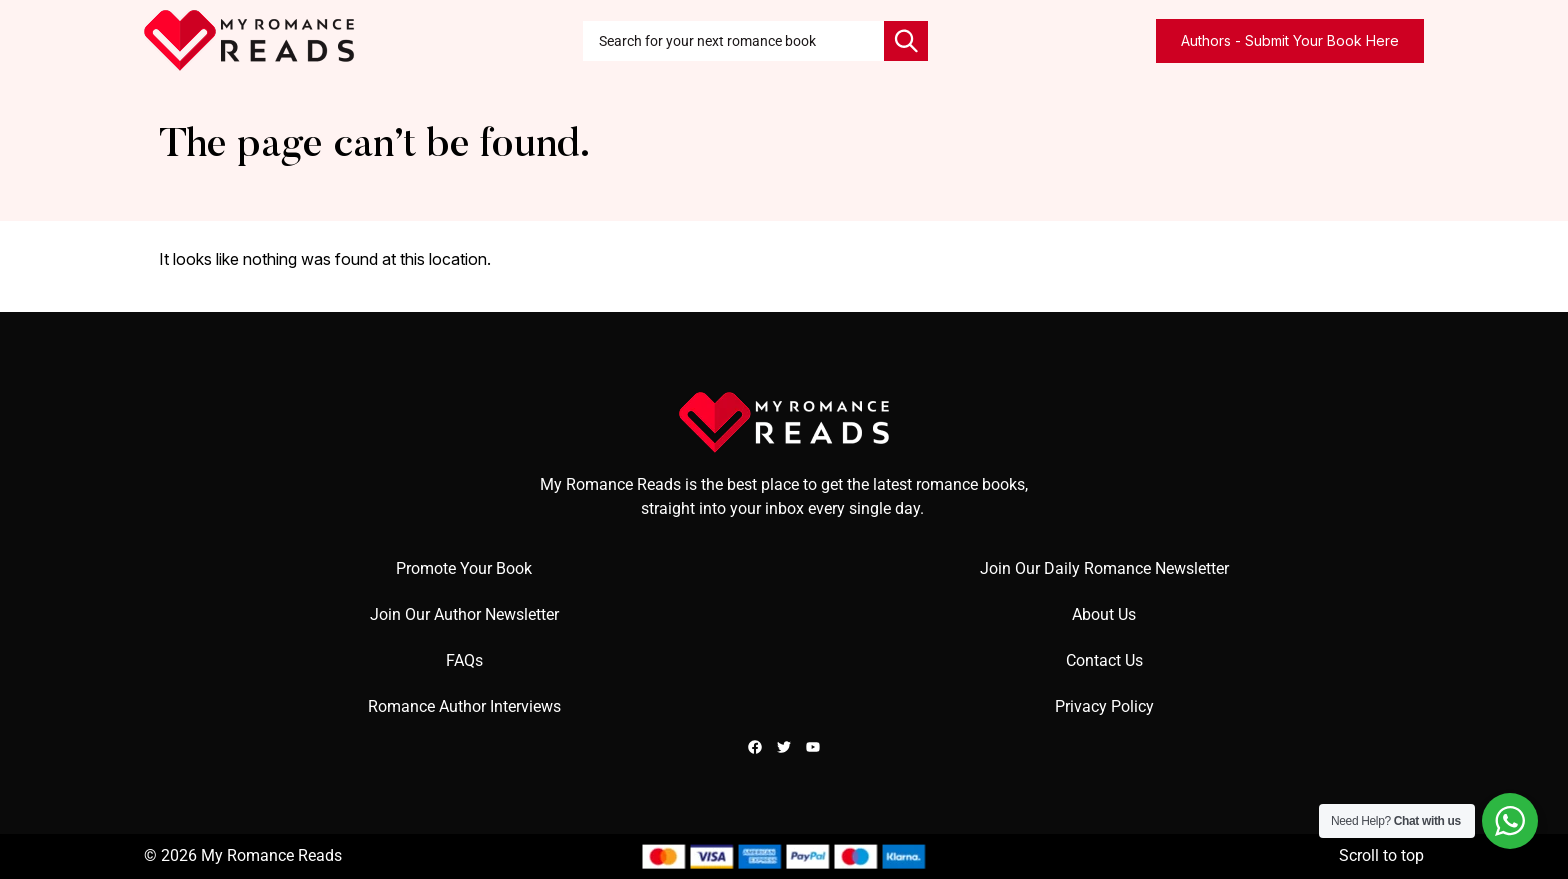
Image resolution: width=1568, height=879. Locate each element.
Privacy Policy (1104, 706)
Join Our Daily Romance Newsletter (1104, 568)
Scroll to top (1381, 855)
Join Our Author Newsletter (464, 614)
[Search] (906, 41)
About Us (1104, 614)
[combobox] (734, 41)
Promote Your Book (464, 568)
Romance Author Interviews (464, 706)
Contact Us (1104, 660)
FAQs (464, 660)
